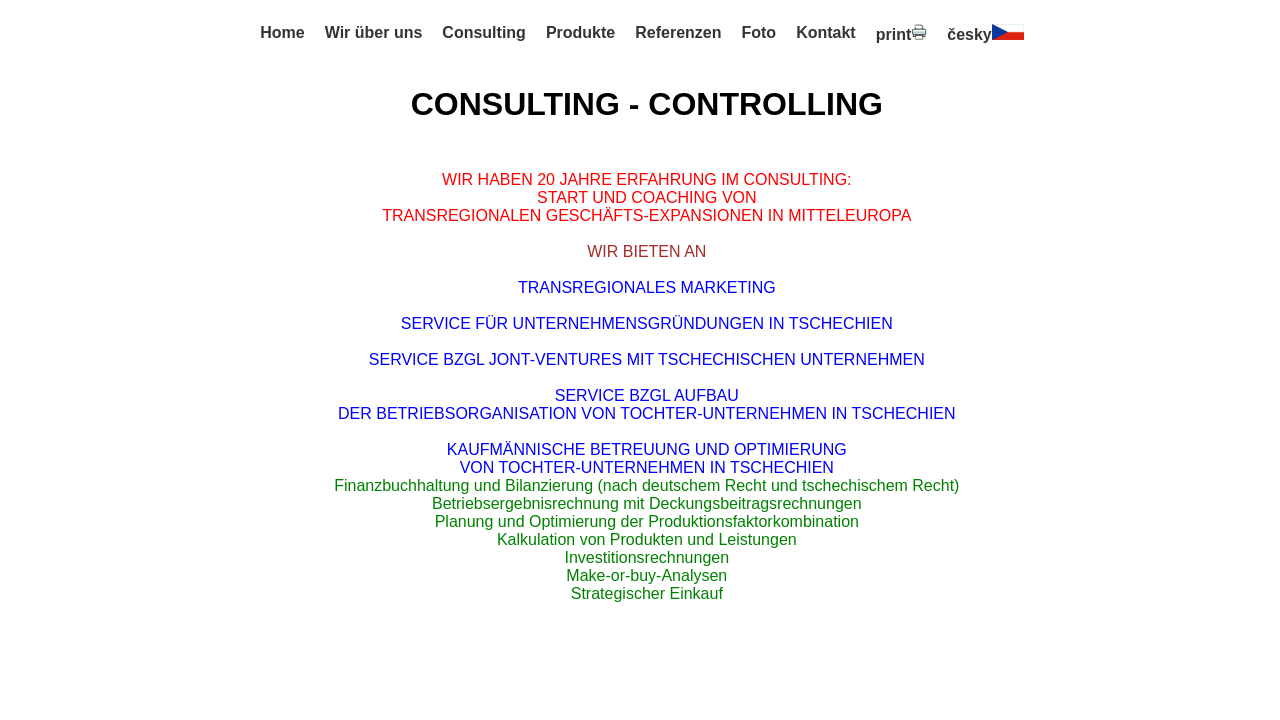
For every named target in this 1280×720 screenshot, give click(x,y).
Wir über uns (374, 32)
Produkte (580, 32)
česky (985, 33)
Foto (758, 32)
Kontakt (826, 32)
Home (282, 32)
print (902, 33)
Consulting (484, 32)
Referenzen (678, 32)
